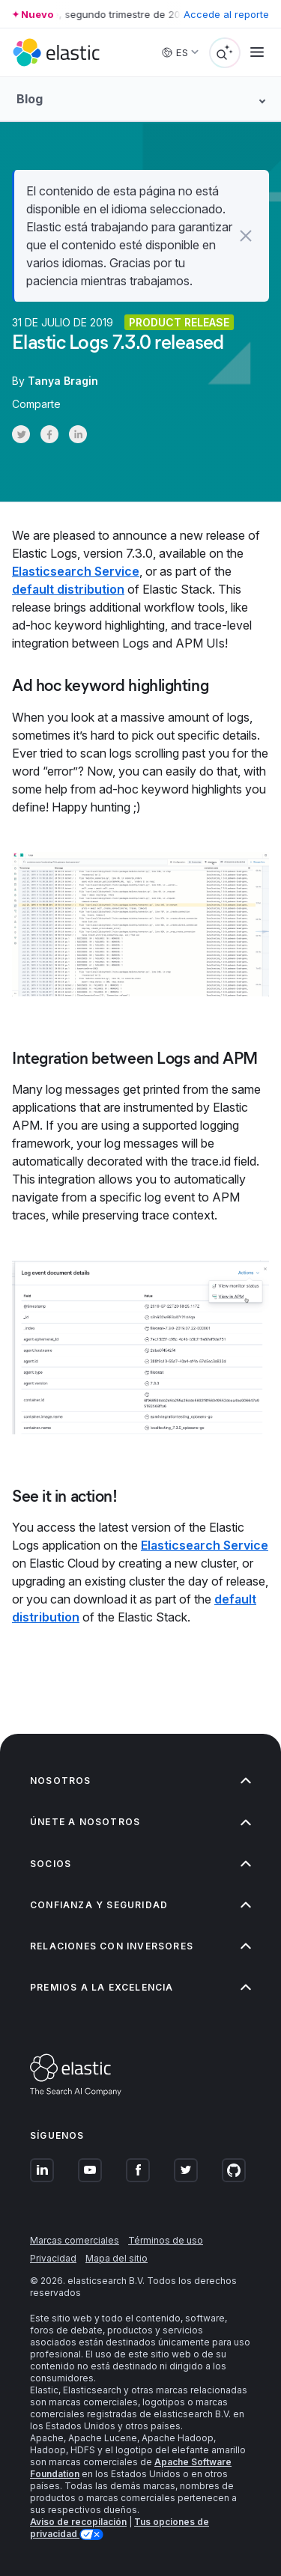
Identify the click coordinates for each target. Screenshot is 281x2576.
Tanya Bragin (63, 380)
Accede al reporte (226, 14)
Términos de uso (165, 2240)
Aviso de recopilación (78, 2521)
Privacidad (53, 2258)
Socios (140, 1863)
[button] (246, 236)
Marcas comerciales (74, 2240)
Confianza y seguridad (140, 1904)
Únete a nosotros (140, 1821)
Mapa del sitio (116, 2258)
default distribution (68, 589)
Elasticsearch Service (75, 571)
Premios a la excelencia (140, 1987)
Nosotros (140, 1780)
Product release (179, 322)
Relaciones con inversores (140, 1946)
